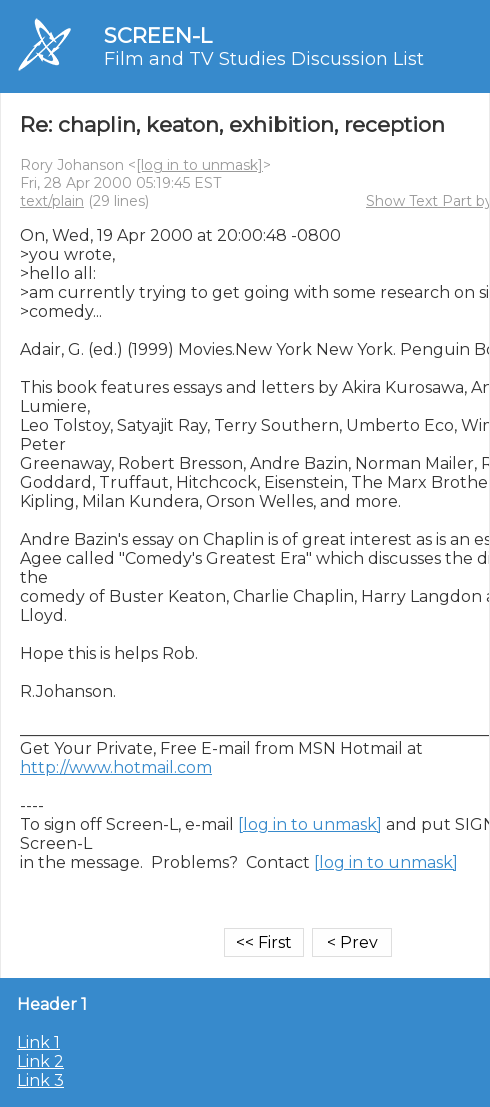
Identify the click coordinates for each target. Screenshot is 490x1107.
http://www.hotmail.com (116, 767)
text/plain (52, 201)
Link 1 (38, 1042)
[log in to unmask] (199, 165)
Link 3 (40, 1080)
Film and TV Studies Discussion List (264, 59)
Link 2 (40, 1061)
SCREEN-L (158, 35)
